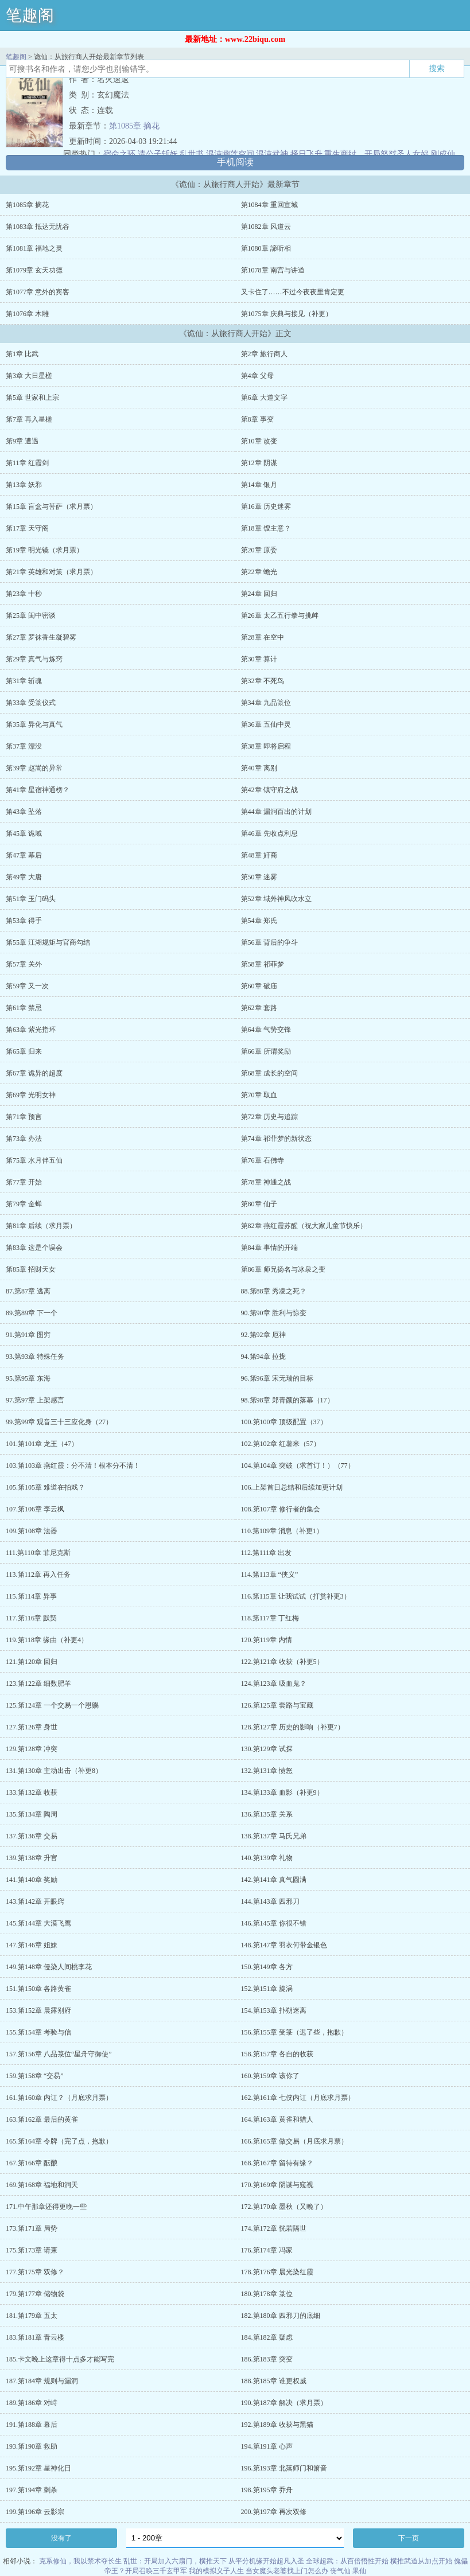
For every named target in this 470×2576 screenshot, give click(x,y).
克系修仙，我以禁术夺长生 (80, 2561)
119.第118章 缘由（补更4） (47, 1640)
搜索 (437, 68)
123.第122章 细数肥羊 (38, 1683)
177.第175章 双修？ (35, 2272)
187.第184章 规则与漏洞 (42, 2381)
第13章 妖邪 (24, 485)
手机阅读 (235, 162)
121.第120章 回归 (31, 1662)
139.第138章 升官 (31, 1858)
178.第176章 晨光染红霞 (277, 2272)
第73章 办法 (24, 1139)
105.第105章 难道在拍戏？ (45, 1487)
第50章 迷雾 (259, 877)
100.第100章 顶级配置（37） (284, 1422)
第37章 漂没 (24, 746)
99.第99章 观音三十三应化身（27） (59, 1422)
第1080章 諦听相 (266, 248)
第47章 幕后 (24, 855)
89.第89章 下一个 (31, 1313)
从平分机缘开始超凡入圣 (266, 2561)
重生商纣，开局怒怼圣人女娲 (376, 154)
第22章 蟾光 (259, 572)
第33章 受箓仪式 (31, 703)
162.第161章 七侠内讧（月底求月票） (298, 2098)
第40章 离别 (259, 768)
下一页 (408, 2538)
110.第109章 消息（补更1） (282, 1531)
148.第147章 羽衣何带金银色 (284, 1945)
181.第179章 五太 (31, 2316)
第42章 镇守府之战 (269, 790)
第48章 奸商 (259, 855)
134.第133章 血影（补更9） (282, 1792)
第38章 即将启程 (266, 746)
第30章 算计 (259, 659)
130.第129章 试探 (267, 1749)
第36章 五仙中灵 (266, 724)
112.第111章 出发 (266, 1553)
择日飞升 (306, 154)
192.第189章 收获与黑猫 (277, 2425)
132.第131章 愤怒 (267, 1771)
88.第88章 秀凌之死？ (273, 1291)
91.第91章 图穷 (28, 1335)
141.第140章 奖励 (31, 1880)
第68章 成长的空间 (269, 1073)
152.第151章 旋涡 (267, 1989)
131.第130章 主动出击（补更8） (54, 1771)
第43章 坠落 (24, 812)
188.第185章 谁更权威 (273, 2381)
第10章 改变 (259, 441)
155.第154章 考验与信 (38, 2032)
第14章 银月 (259, 485)
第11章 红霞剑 (27, 463)
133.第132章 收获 (31, 1792)
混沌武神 (272, 154)
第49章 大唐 (24, 877)
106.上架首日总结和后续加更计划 (292, 1487)
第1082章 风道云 (266, 227)
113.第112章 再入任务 (38, 1574)
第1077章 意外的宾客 (37, 292)
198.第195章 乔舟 (267, 2490)
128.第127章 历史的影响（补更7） (292, 1727)
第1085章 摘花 (134, 126)
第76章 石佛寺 (262, 1160)
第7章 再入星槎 (29, 419)
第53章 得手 (24, 921)
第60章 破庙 (259, 986)
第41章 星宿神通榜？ (37, 790)
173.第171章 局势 (31, 2228)
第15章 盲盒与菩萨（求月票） (51, 506)
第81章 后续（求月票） (41, 1226)
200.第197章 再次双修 (273, 2512)
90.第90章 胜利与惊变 (273, 1313)
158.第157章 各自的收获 (277, 2054)
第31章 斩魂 (24, 681)
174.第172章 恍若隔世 (273, 2228)
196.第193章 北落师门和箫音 (284, 2468)
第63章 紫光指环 (31, 1030)
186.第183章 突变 (267, 2359)
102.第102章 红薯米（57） (280, 1444)
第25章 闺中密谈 (31, 615)
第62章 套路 (259, 1008)
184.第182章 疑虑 (267, 2337)
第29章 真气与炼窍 (34, 659)
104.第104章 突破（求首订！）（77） (298, 1466)
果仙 (359, 2571)
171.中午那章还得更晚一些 (46, 2207)
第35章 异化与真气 (34, 724)
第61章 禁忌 (24, 1008)
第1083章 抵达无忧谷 (37, 227)
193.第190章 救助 (31, 2446)
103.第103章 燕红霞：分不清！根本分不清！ (73, 1466)
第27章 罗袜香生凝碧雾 (41, 637)
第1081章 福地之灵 (34, 248)
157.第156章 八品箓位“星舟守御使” (59, 2054)
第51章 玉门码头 (31, 899)
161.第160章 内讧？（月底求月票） (59, 2098)
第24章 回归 (259, 594)
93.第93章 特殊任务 (35, 1357)
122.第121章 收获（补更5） (282, 1662)
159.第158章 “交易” (35, 2076)
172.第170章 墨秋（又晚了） (284, 2207)
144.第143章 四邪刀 (270, 1901)
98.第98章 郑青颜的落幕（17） (287, 1400)
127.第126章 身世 (31, 1727)
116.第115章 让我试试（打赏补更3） (296, 1596)
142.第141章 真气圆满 (273, 1880)
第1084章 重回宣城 (269, 205)
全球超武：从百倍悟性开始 (347, 2561)
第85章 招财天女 (31, 1269)
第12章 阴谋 (259, 463)
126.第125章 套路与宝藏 (277, 1705)
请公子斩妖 (158, 154)
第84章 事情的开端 (269, 1248)
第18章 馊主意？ (266, 528)
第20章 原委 (259, 550)
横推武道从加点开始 (421, 2561)
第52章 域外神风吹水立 (276, 899)
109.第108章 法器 (31, 1531)
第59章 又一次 (27, 986)
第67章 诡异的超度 (34, 1073)
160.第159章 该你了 (270, 2076)
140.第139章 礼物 (267, 1858)
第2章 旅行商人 (264, 354)
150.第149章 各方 (267, 1967)
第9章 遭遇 (22, 441)
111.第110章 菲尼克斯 (38, 1553)
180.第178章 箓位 (267, 2294)
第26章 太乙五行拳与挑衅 (279, 615)
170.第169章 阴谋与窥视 (277, 2185)
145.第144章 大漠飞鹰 (38, 1923)
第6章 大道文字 (264, 397)
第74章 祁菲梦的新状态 (276, 1139)
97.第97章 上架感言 (35, 1400)
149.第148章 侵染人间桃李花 (49, 1967)
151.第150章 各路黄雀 (38, 1989)
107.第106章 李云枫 (35, 1509)
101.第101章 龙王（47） (42, 1444)
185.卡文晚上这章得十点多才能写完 (60, 2359)
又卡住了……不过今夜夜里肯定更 (292, 292)
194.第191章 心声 (267, 2446)
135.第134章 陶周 (31, 1814)
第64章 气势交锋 (266, 1030)
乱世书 (192, 154)
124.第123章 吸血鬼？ (273, 1683)
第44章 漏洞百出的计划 (276, 812)
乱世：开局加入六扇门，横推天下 (175, 2561)
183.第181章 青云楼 (35, 2337)
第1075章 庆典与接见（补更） (286, 314)
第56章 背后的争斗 (269, 942)
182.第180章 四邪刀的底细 (280, 2316)
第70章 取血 (259, 1095)
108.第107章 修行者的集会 (280, 1509)
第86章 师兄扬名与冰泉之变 (283, 1269)
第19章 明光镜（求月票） (44, 550)
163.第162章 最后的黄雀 (42, 2119)
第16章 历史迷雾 (266, 506)
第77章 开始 (24, 1182)
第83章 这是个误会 (34, 1248)
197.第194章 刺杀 (31, 2490)
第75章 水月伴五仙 (34, 1160)
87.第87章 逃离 (28, 1291)
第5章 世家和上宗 (32, 397)
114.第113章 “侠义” (269, 1574)
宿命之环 (119, 154)
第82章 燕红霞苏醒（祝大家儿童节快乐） (304, 1226)
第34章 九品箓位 (266, 703)
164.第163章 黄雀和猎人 (277, 2119)
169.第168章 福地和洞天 (42, 2185)
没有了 (61, 2538)
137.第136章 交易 (31, 1836)
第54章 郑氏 (259, 921)
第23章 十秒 (24, 594)
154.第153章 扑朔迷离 (273, 2010)
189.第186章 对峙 (31, 2403)
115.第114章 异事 (31, 1596)
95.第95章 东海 (28, 1378)
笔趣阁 (30, 15)
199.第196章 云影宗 (35, 2512)
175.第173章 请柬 (31, 2250)
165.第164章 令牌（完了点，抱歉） (59, 2141)
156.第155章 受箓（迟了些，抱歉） (294, 2032)
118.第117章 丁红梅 (270, 1618)
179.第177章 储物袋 (35, 2294)
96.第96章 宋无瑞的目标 (277, 1378)
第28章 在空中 (262, 637)
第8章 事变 (257, 419)
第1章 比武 (22, 354)
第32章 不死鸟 (262, 681)
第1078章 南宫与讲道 (273, 270)
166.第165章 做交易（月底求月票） (294, 2141)
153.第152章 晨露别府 (38, 2010)
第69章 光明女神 (31, 1095)
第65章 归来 (24, 1051)
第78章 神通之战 (266, 1182)
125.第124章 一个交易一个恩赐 (52, 1705)
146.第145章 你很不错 (273, 1923)
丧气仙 (340, 2571)
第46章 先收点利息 (269, 833)
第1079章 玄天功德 (34, 270)
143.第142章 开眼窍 (35, 1901)
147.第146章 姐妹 (31, 1945)
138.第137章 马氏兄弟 (273, 1836)
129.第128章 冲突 (31, 1749)
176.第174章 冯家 (267, 2250)
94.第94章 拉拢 (263, 1357)
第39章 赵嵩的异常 (34, 768)
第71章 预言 (24, 1117)
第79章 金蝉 (24, 1204)
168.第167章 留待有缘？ (277, 2163)
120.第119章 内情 (267, 1640)
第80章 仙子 (259, 1204)
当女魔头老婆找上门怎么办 (287, 2571)
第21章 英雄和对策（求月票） (51, 572)
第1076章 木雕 (27, 314)
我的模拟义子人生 (216, 2571)
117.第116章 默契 (31, 1618)
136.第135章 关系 (267, 1814)
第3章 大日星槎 (29, 376)
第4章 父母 (257, 376)
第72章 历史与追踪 (269, 1117)
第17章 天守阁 (27, 528)
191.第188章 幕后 (31, 2425)
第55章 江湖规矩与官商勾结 (48, 942)
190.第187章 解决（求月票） (284, 2403)
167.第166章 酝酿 (31, 2163)
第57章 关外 (24, 964)
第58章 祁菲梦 (262, 964)
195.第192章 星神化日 (38, 2468)
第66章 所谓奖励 (266, 1051)
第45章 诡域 (24, 833)
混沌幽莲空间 (230, 154)
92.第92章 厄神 (263, 1335)
